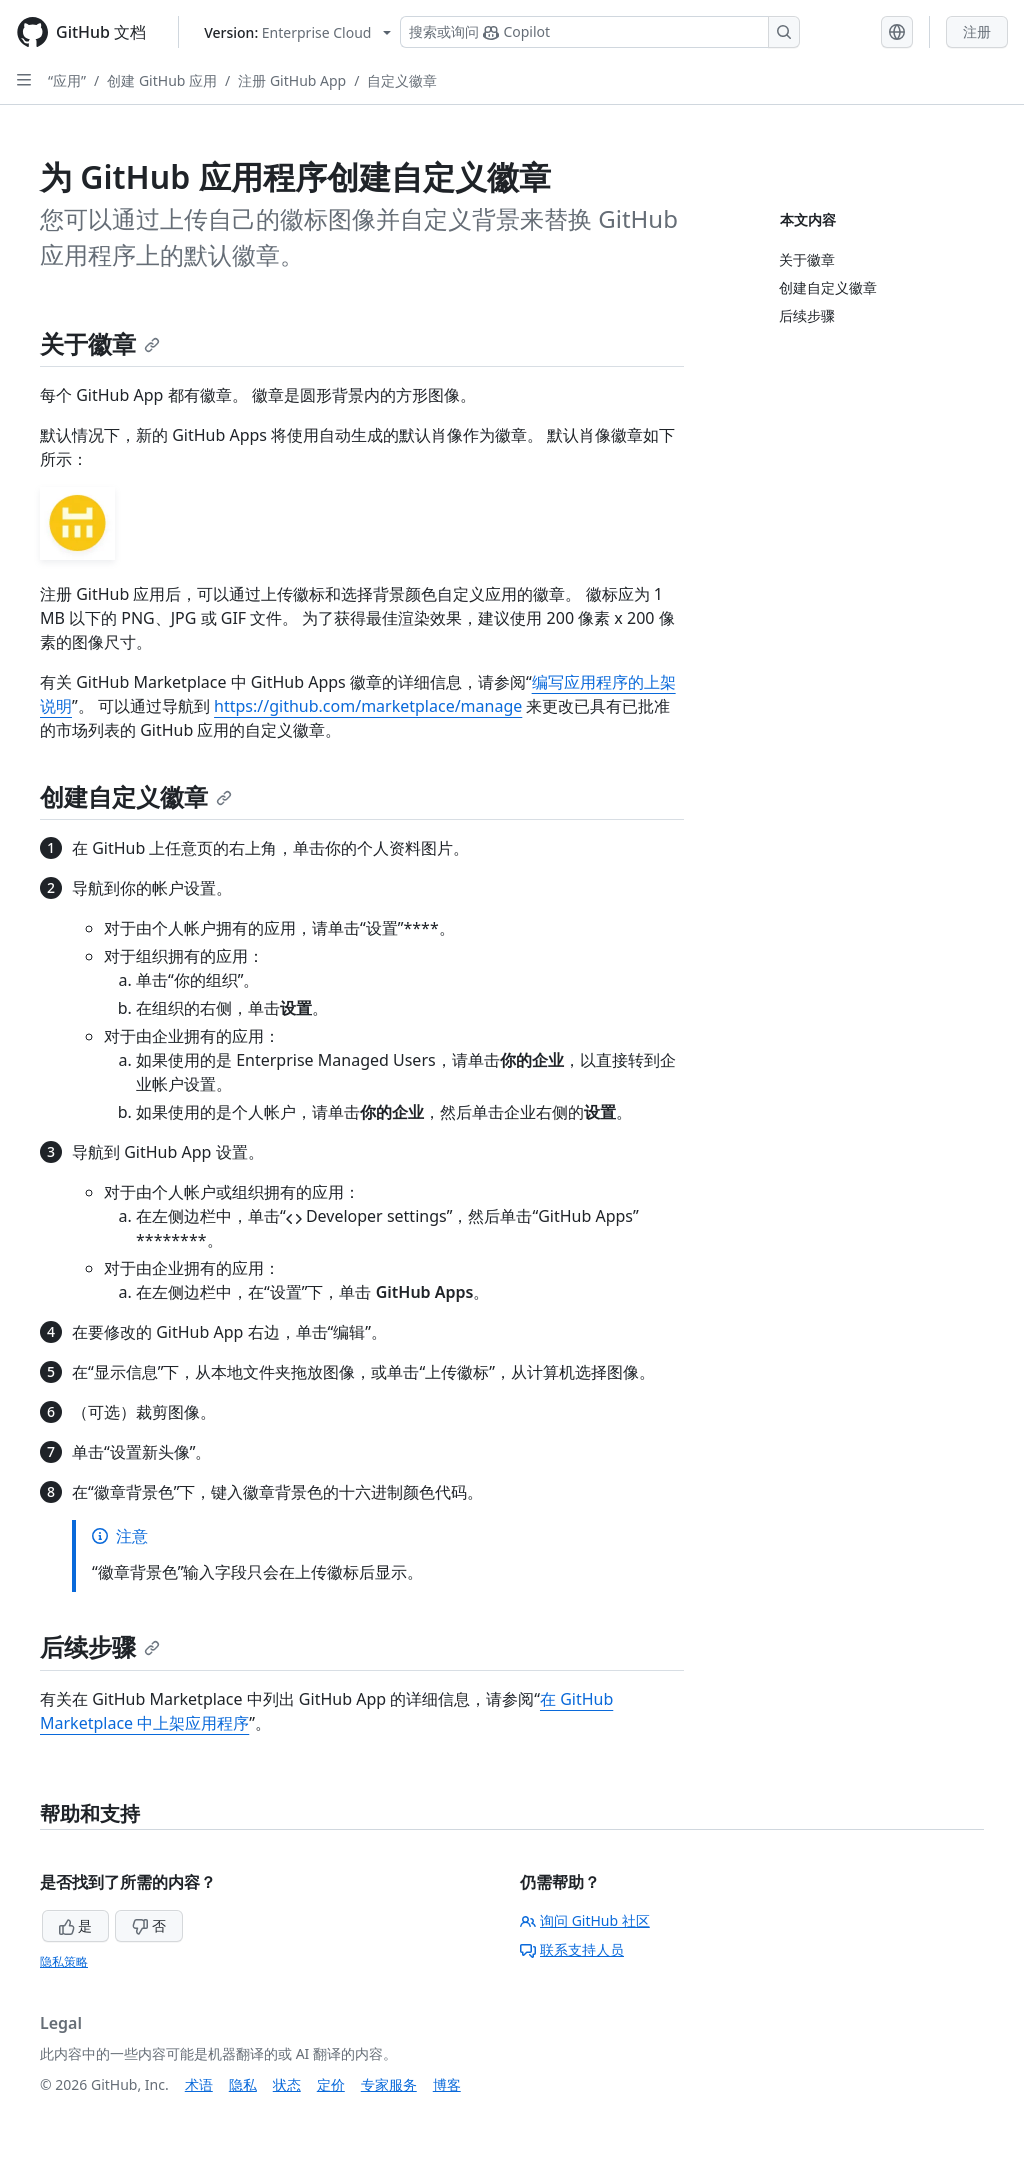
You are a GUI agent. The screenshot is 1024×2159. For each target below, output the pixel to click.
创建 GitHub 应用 (162, 80)
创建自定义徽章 (136, 796)
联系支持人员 (572, 1949)
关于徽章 (100, 343)
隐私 (243, 2084)
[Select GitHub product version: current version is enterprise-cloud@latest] (297, 32)
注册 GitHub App (292, 80)
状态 (287, 2084)
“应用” (67, 80)
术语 (199, 2084)
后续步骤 (100, 1646)
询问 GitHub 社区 (585, 1920)
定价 (331, 2084)
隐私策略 (64, 1961)
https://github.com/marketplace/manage (368, 706)
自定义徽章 (402, 80)
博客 (447, 2084)
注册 (977, 31)
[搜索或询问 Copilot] (600, 32)
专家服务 (389, 2084)
